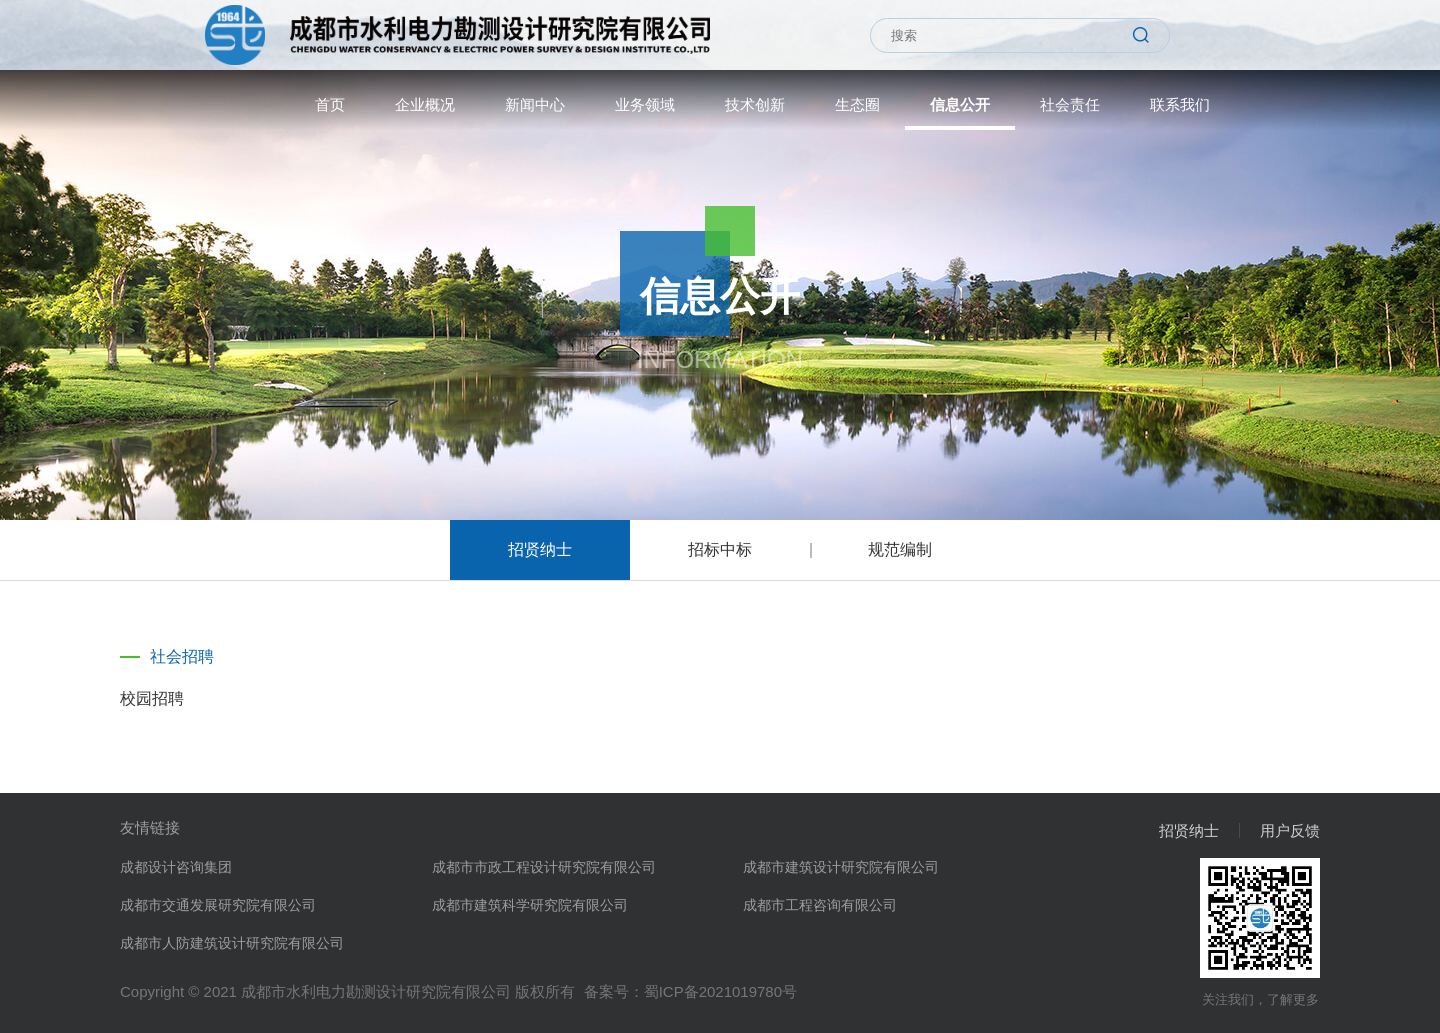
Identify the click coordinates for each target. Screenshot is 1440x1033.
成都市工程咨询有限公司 (820, 905)
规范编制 (900, 549)
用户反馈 (1290, 830)
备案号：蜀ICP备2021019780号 (690, 991)
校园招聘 (152, 698)
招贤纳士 (540, 549)
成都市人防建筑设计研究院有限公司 (232, 943)
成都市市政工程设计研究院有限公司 (544, 867)
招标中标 (720, 549)
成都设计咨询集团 (176, 867)
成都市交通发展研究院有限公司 (218, 905)
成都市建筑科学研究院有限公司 (530, 905)
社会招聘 (182, 656)
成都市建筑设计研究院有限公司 (841, 867)
